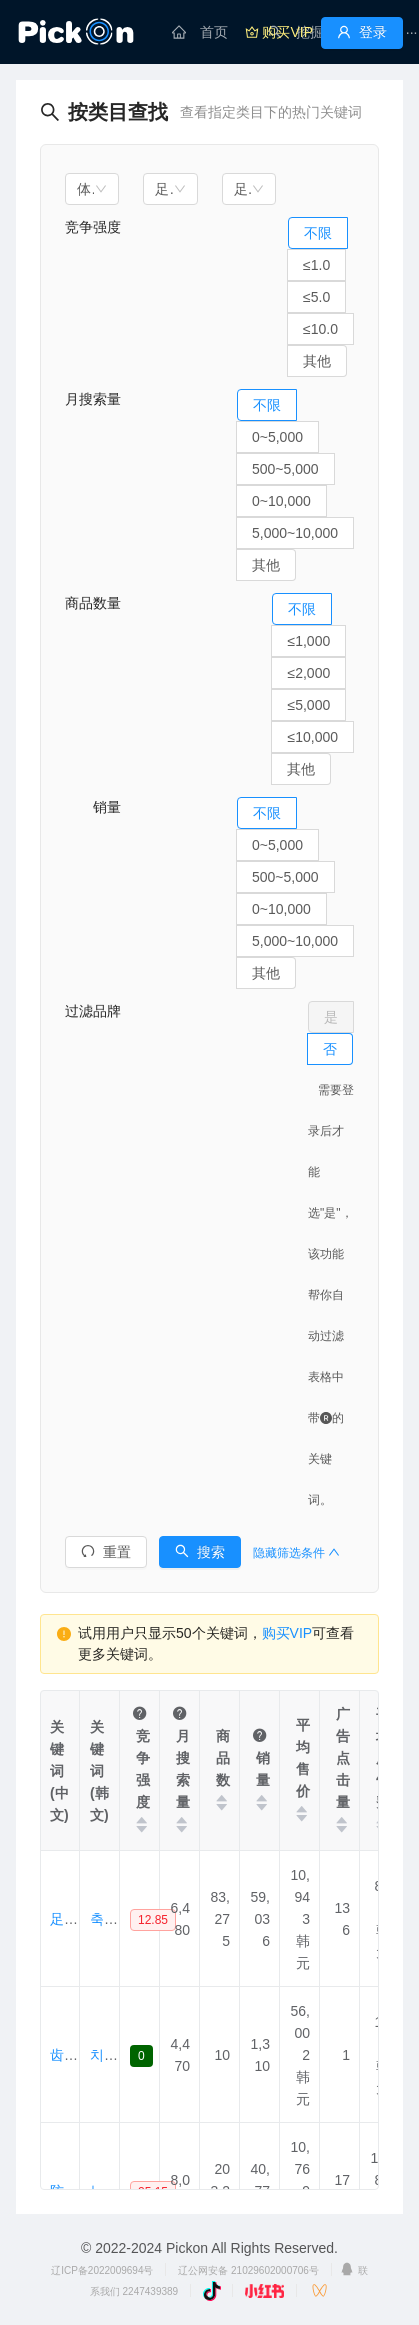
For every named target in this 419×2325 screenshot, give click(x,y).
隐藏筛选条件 (296, 1553)
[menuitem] (200, 32)
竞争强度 (93, 227)
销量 (93, 807)
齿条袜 (71, 2055)
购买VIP (287, 1633)
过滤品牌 (93, 1011)
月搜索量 (93, 399)
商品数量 (93, 603)
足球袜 (71, 1919)
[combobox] (92, 189)
